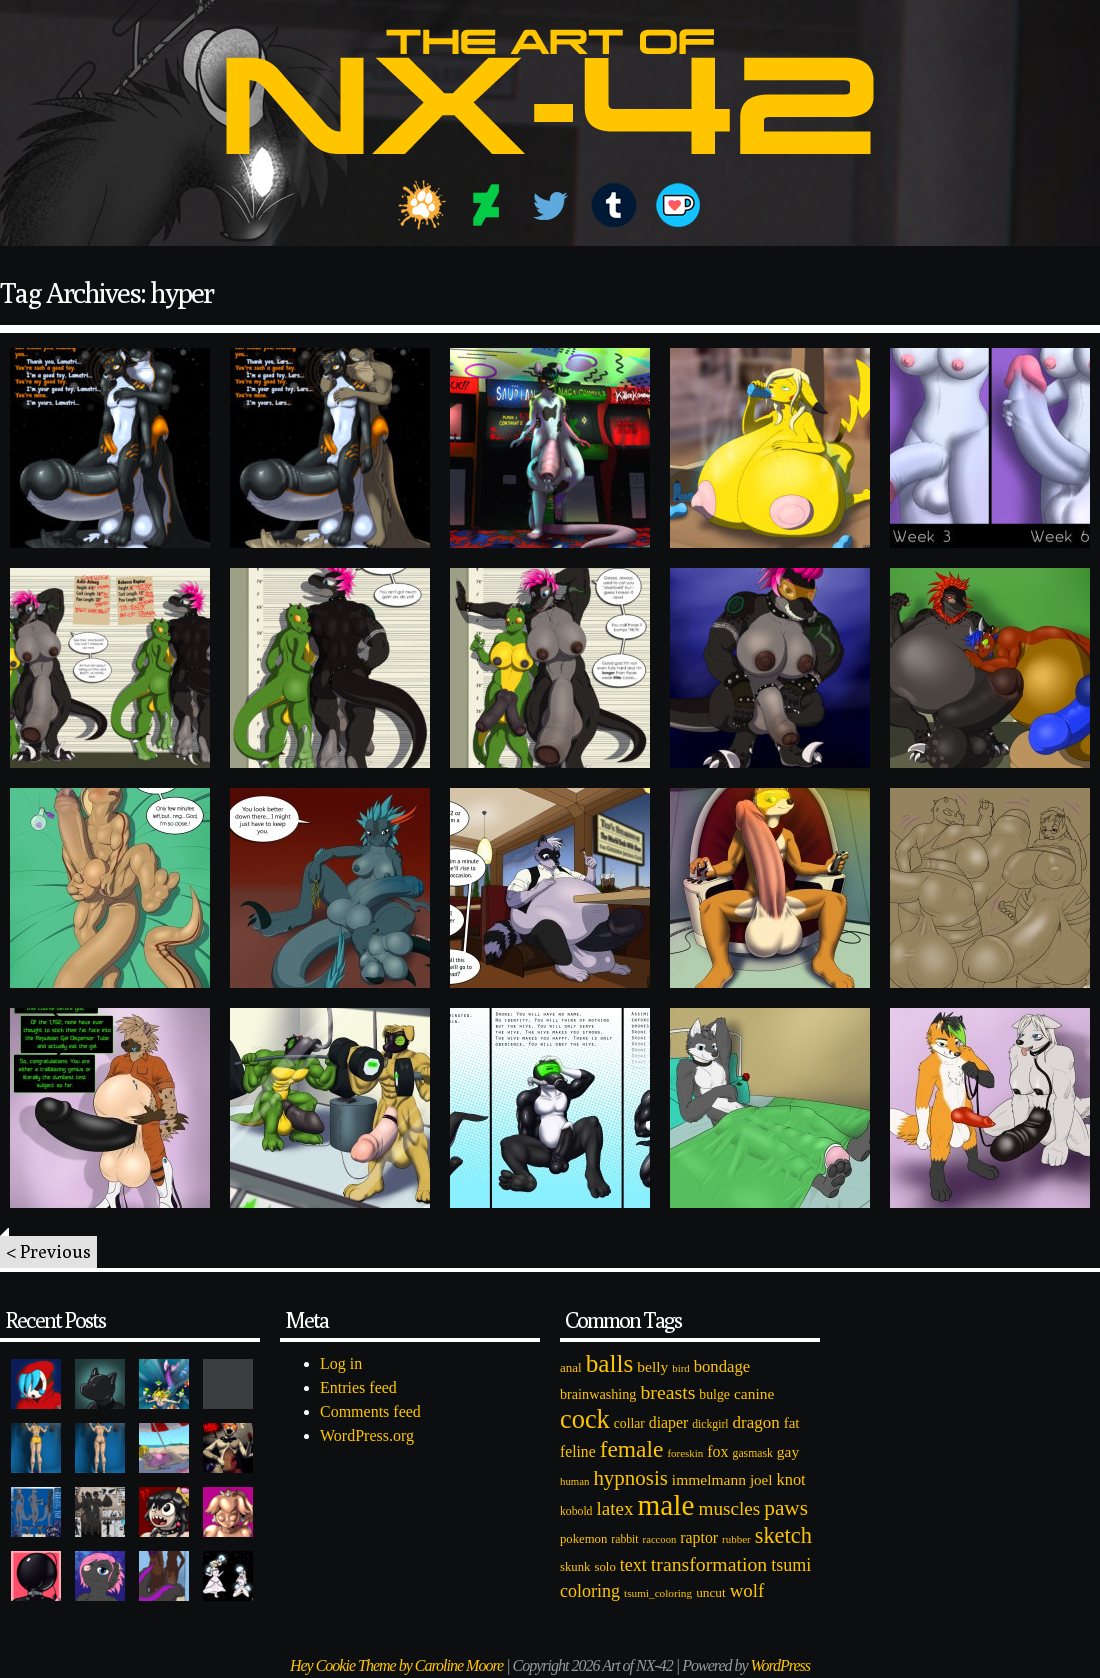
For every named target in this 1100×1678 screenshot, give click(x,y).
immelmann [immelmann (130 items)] (709, 1479)
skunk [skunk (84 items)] (575, 1567)
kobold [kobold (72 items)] (576, 1511)
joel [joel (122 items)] (761, 1480)
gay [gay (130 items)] (788, 1451)
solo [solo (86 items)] (604, 1567)
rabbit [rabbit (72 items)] (624, 1539)
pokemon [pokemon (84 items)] (583, 1539)
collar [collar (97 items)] (629, 1423)
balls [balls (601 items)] (610, 1363)
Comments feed (370, 1411)
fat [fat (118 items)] (792, 1423)
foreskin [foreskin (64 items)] (685, 1453)
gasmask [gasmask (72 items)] (753, 1453)
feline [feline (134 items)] (578, 1451)
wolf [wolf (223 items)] (747, 1590)
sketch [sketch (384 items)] (783, 1535)
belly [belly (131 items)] (652, 1366)
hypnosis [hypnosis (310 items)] (630, 1478)
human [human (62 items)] (574, 1481)
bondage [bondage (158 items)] (722, 1366)
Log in (341, 1363)
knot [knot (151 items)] (791, 1479)
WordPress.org (367, 1435)
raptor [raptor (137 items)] (699, 1537)
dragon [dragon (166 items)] (756, 1422)
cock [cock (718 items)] (585, 1419)
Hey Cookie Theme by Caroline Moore (396, 1665)
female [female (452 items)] (632, 1449)
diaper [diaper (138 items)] (668, 1422)
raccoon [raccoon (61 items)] (660, 1539)
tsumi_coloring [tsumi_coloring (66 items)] (658, 1593)
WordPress (780, 1665)
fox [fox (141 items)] (717, 1451)
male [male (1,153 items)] (665, 1505)
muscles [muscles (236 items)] (729, 1508)
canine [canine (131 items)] (754, 1393)
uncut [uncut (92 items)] (711, 1592)
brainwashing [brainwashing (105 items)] (598, 1394)
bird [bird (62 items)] (680, 1368)
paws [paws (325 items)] (786, 1508)
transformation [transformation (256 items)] (709, 1564)
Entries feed (358, 1387)
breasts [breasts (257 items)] (667, 1392)
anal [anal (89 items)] (571, 1367)
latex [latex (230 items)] (614, 1508)
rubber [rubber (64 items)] (736, 1539)
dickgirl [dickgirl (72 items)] (710, 1424)
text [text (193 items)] (633, 1565)
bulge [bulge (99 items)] (714, 1394)
